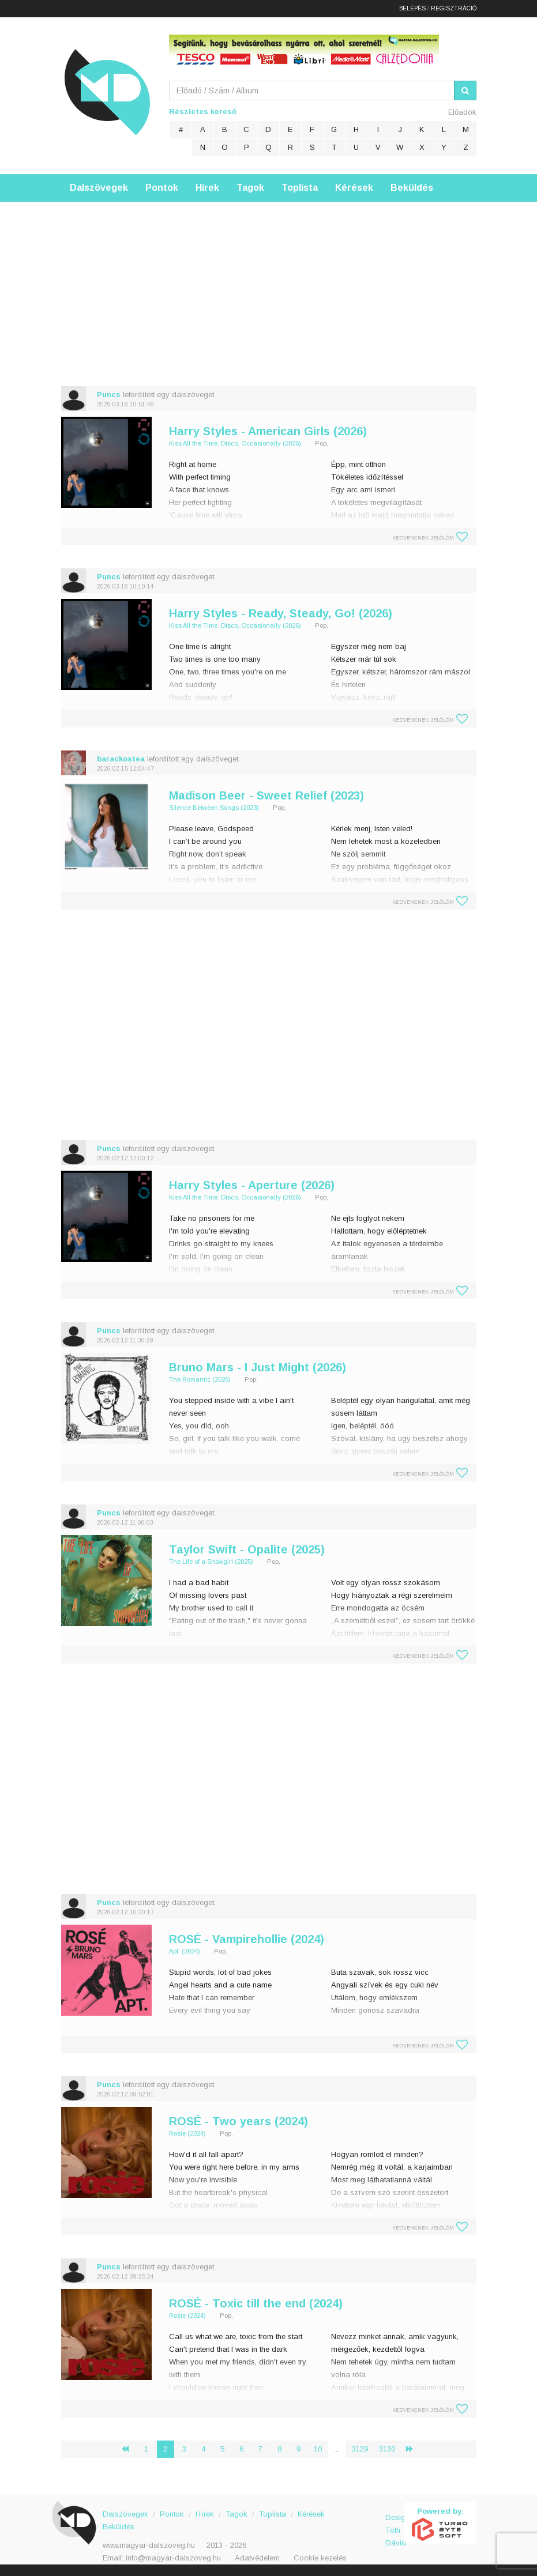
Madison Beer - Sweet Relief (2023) (266, 795)
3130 (387, 2449)
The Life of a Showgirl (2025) (211, 1561)
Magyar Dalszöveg (107, 92)
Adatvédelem (257, 2558)
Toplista (299, 188)
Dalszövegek (99, 188)
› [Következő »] (414, 2449)
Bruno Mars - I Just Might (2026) (257, 1367)
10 (318, 2449)
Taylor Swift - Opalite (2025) (247, 1549)
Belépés (412, 8)
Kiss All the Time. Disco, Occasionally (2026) (235, 443)
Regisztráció (453, 8)
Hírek (207, 188)
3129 (360, 2449)
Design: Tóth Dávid (394, 2523)
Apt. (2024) (184, 1951)
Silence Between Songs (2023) (214, 807)
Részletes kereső (202, 111)
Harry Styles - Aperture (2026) (252, 1185)
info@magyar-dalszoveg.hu (173, 2558)
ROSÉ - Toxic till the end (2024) (256, 2303)
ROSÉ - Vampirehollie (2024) (246, 1939)
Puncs (109, 394)
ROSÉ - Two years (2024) (238, 2121)
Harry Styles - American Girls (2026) (268, 431)
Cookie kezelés (320, 2558)
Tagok (250, 188)
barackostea (121, 759)
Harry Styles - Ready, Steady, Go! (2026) (280, 613)
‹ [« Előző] (130, 2449)
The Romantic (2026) (200, 1379)
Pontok (161, 188)
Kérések (354, 188)
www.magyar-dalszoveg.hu (149, 2545)
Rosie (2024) (187, 2133)
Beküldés (411, 188)
